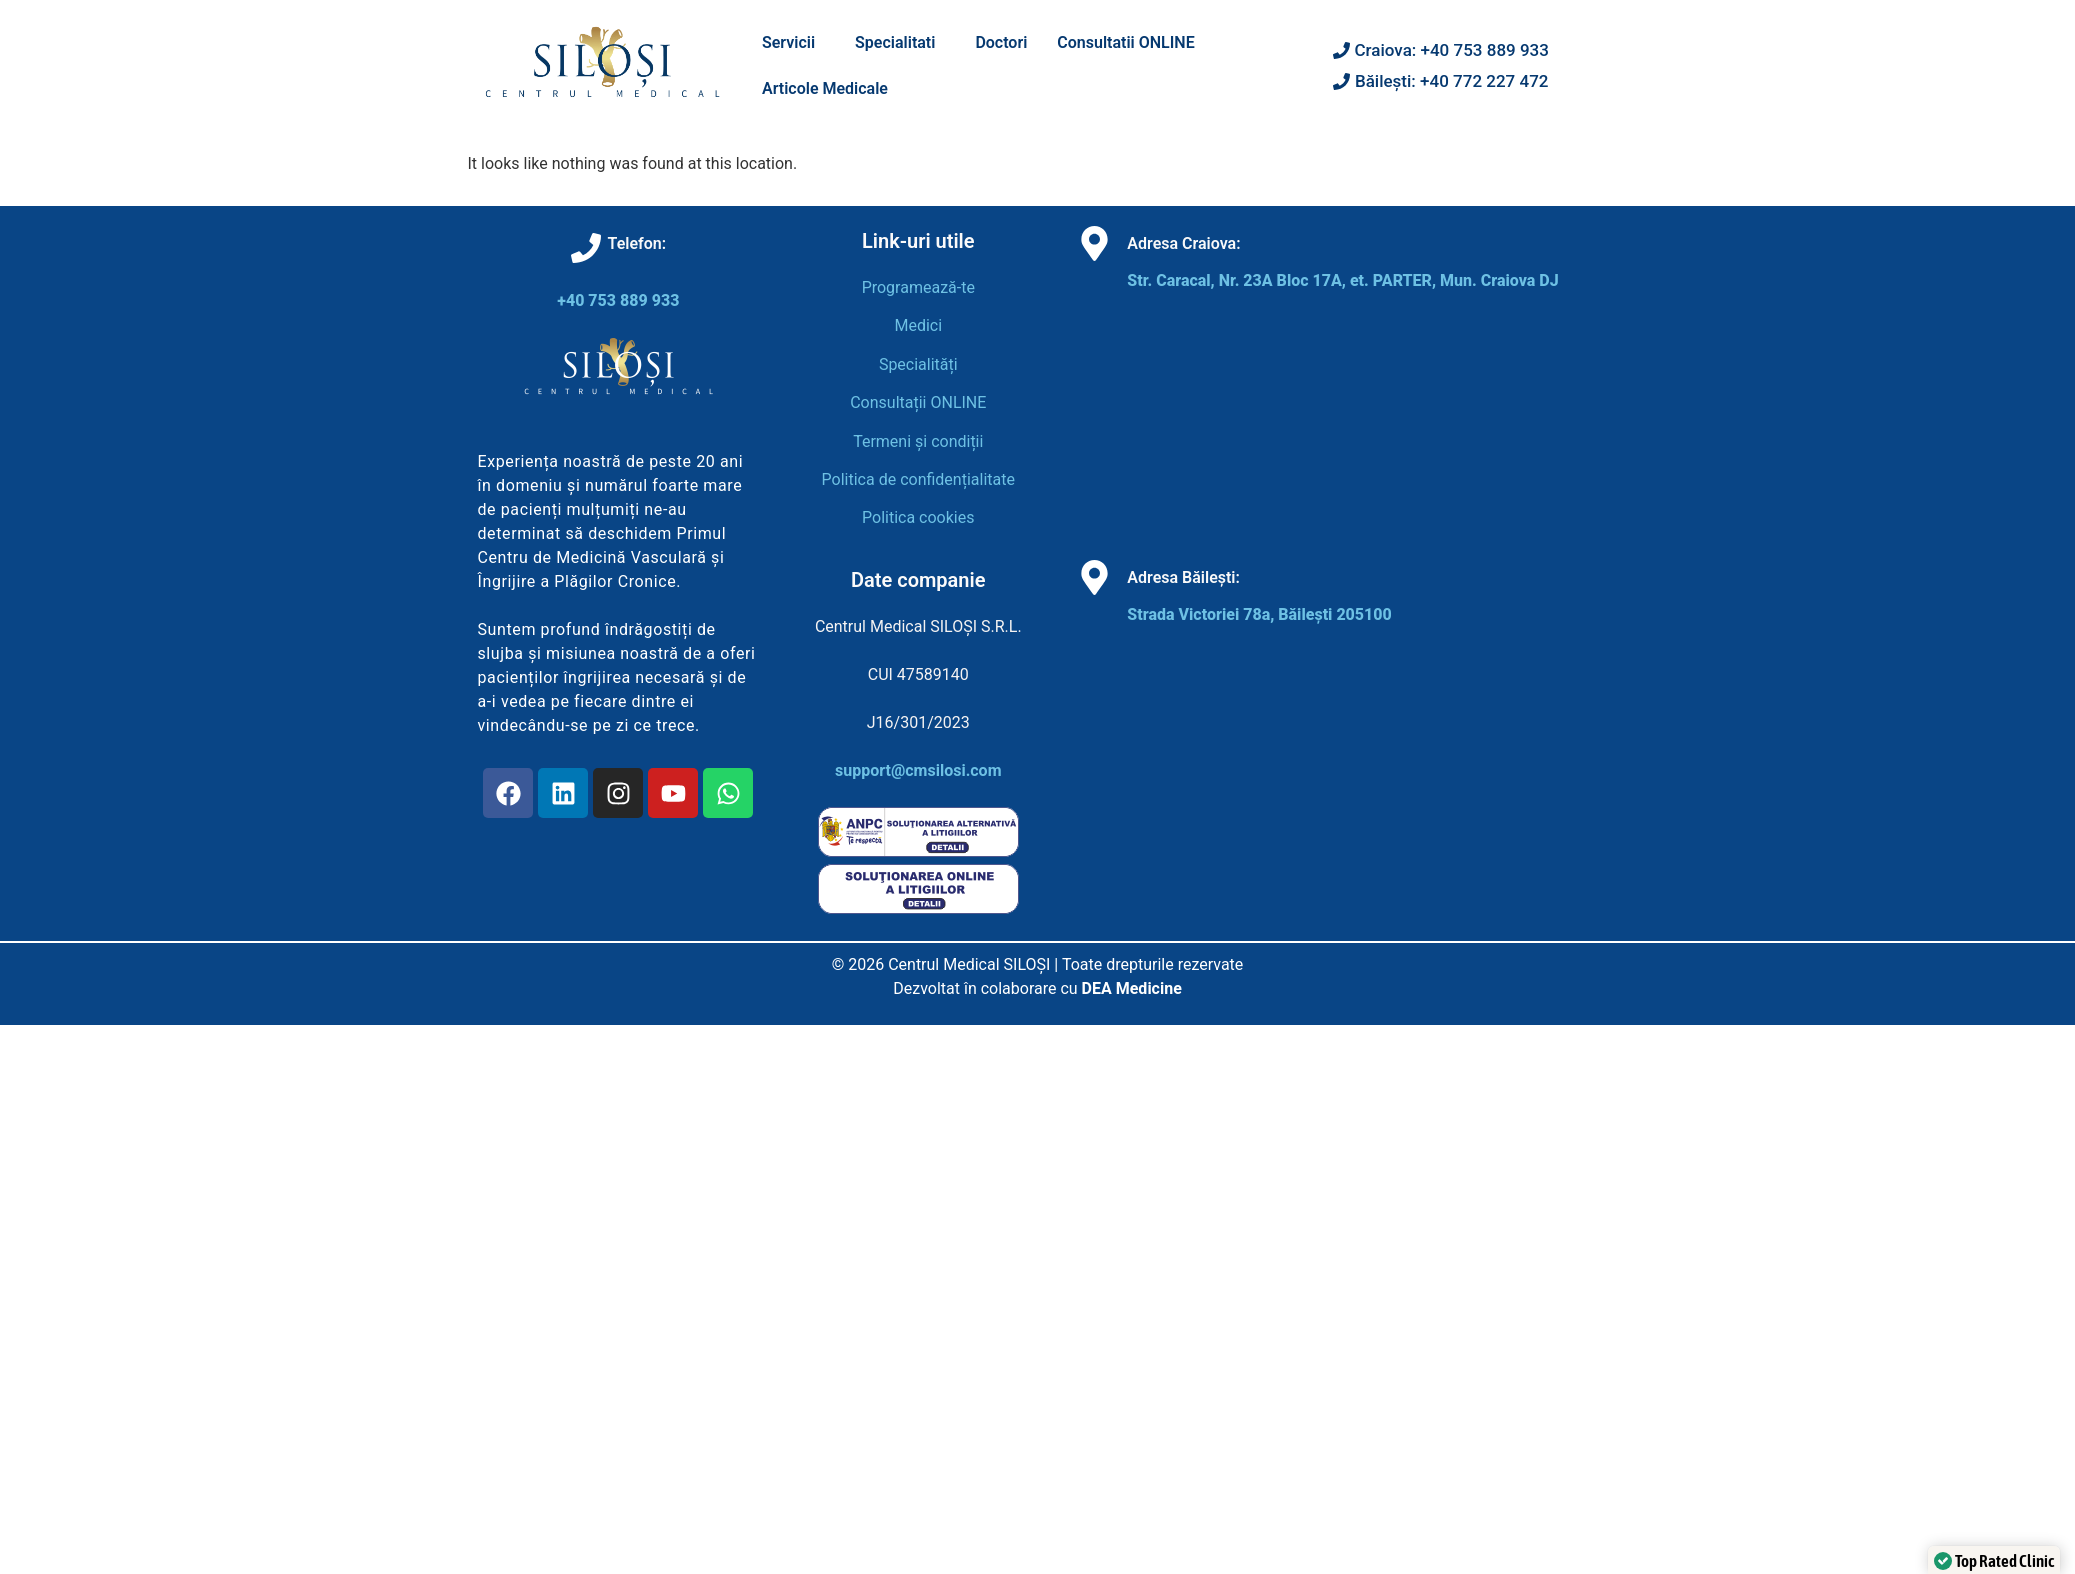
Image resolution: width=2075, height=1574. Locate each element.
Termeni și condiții (918, 441)
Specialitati (895, 42)
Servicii (788, 42)
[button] (793, 43)
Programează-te (918, 287)
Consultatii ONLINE (1125, 42)
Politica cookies (918, 517)
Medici (918, 325)
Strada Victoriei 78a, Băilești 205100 (1259, 614)
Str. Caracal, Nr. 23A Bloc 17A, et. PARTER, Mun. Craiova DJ (1342, 280)
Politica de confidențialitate (918, 479)
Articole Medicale (825, 88)
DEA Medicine (1132, 988)
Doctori (1001, 42)
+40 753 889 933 (618, 300)
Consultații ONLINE (918, 402)
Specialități (918, 364)
